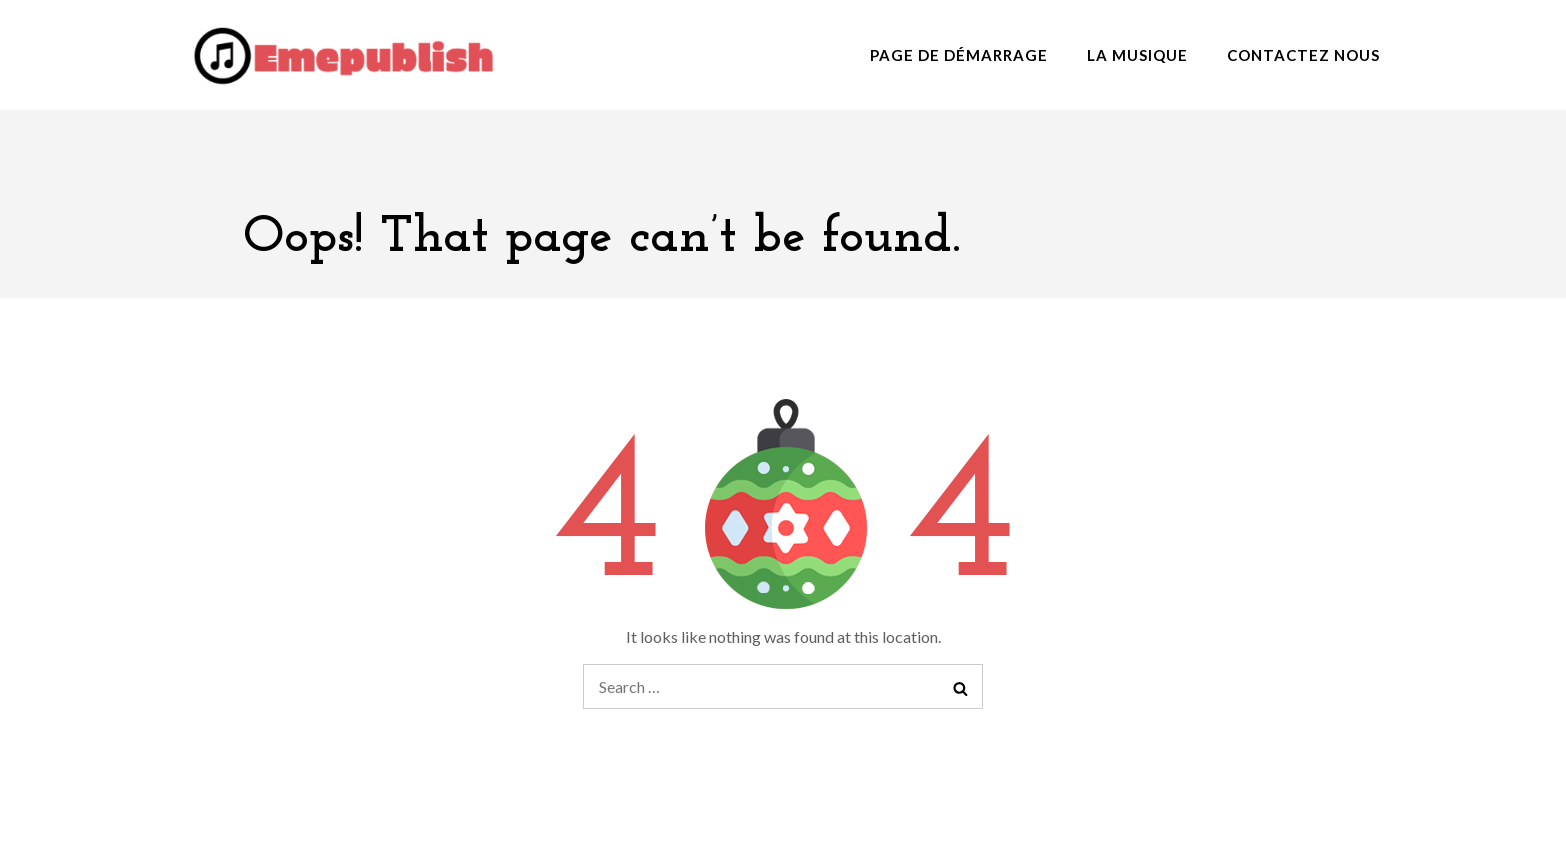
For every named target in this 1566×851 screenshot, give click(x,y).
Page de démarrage (959, 55)
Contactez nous (1303, 55)
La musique (1137, 55)
